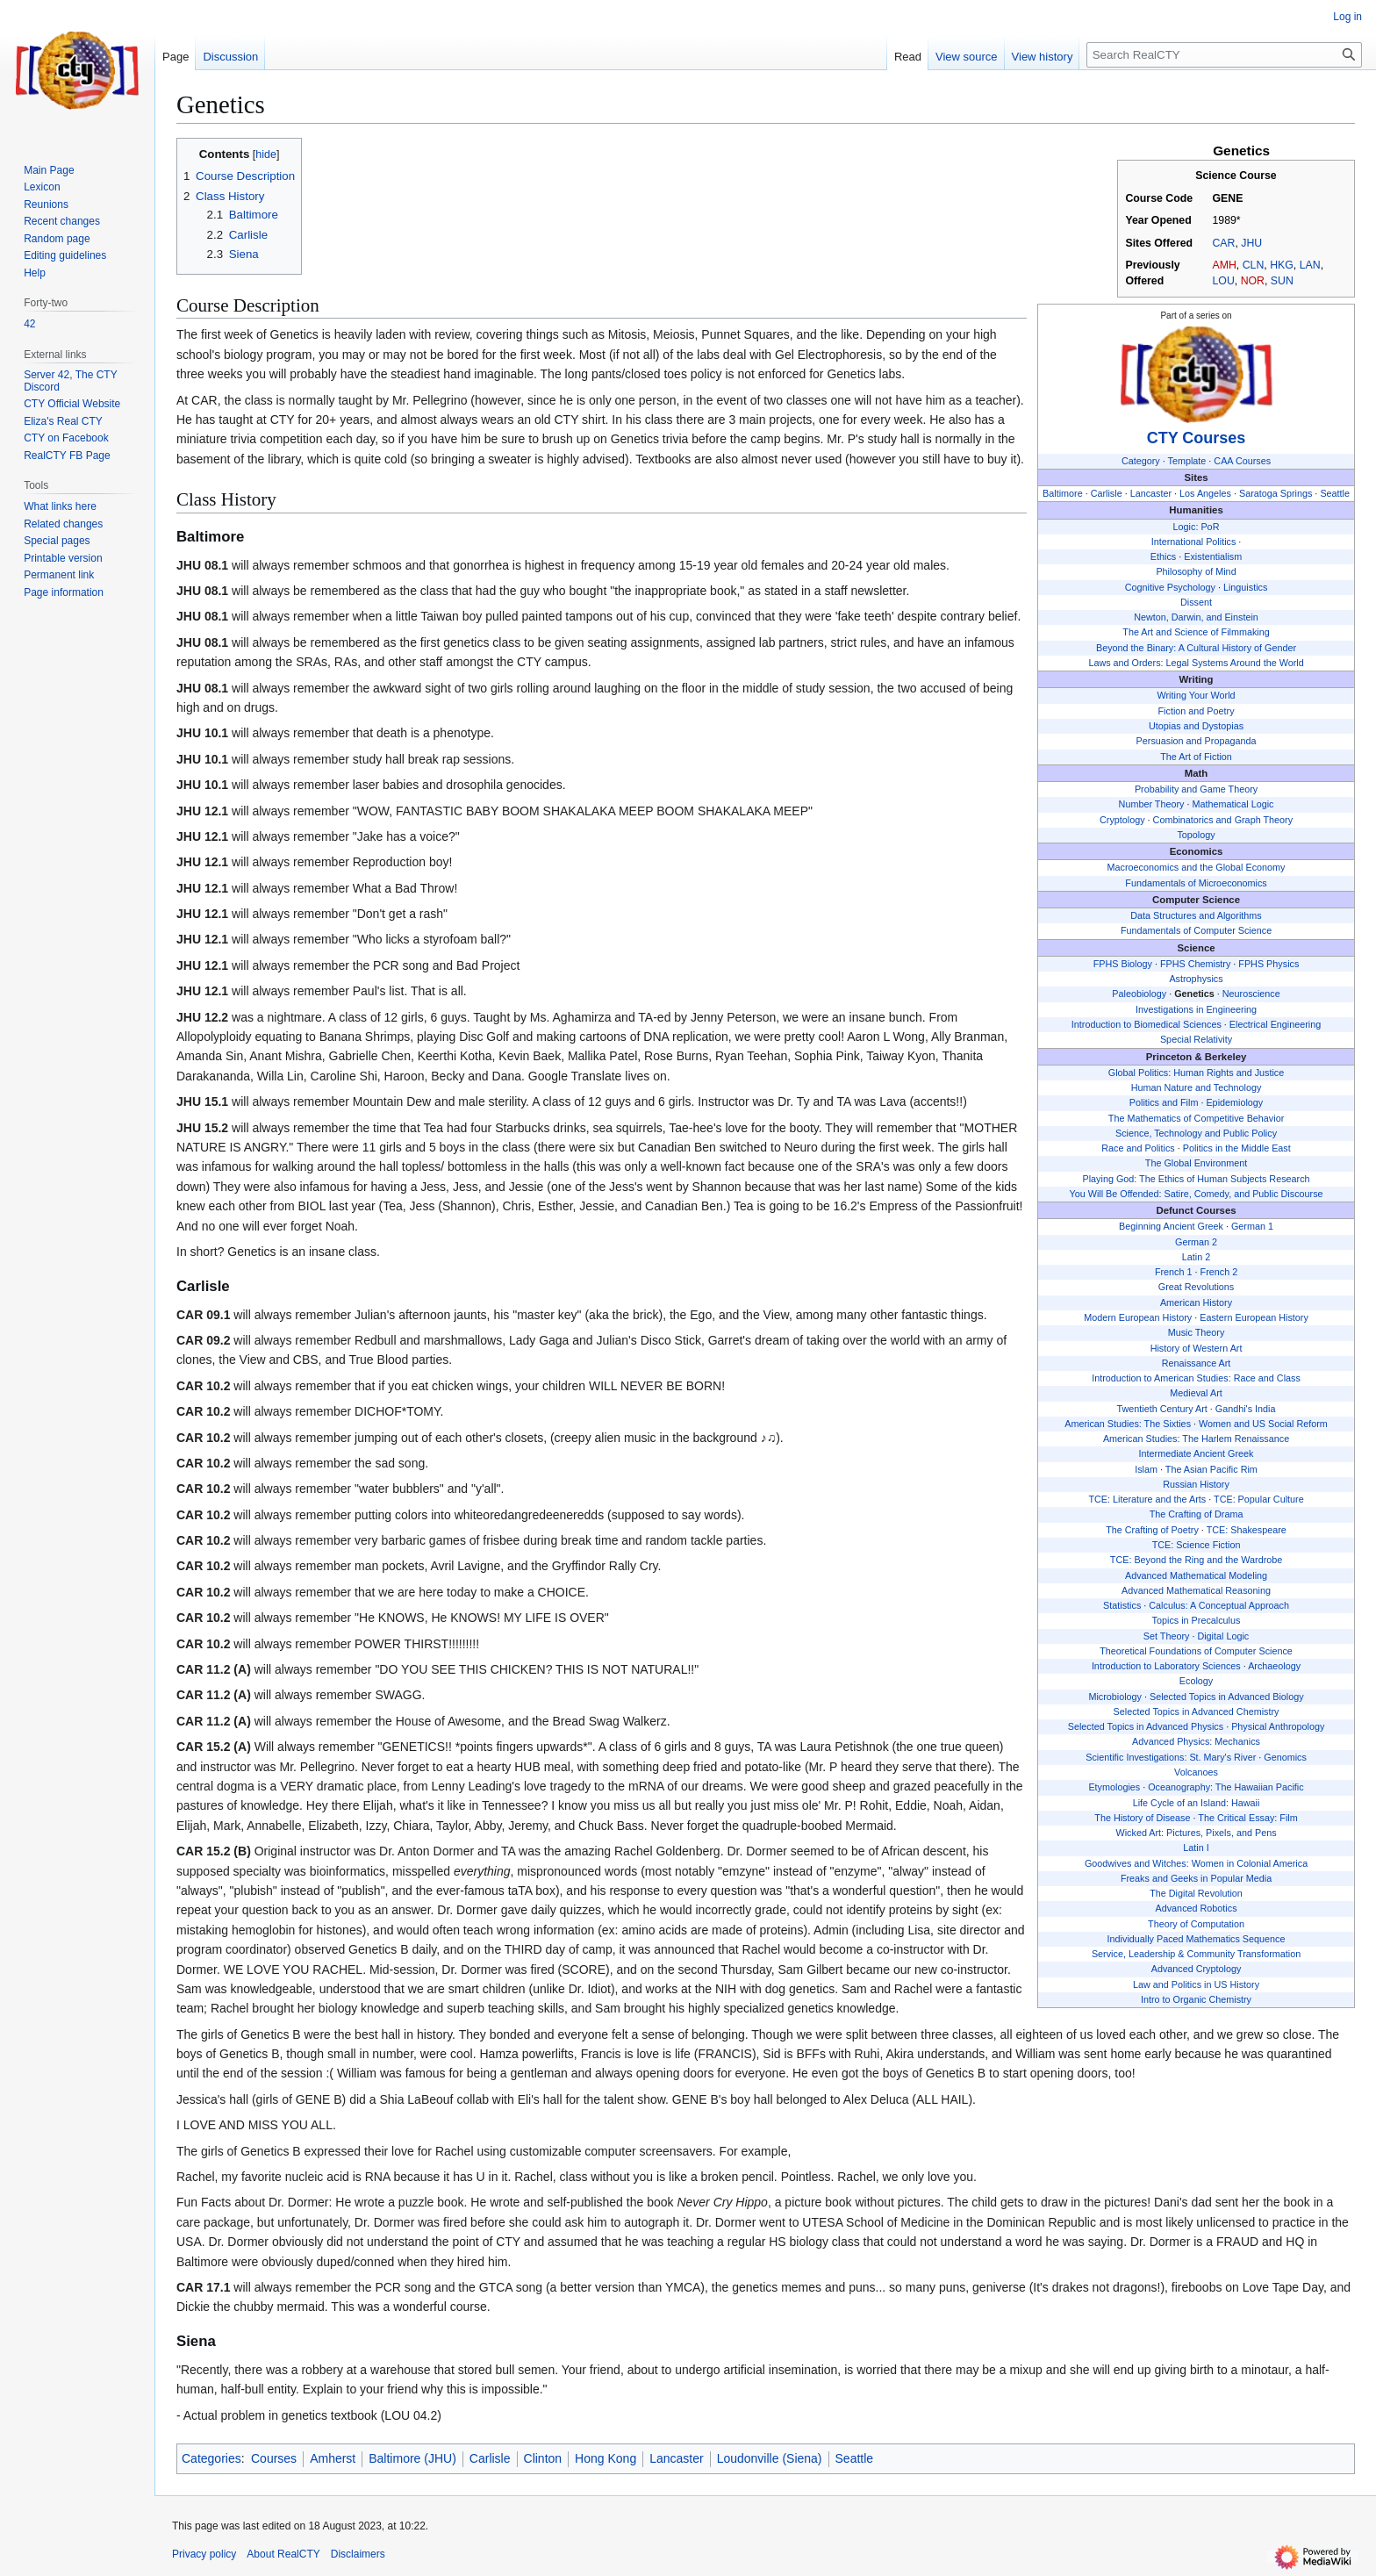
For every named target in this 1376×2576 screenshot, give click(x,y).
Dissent (1196, 602)
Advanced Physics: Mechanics (1196, 1741)
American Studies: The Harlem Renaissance (1196, 1438)
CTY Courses (1196, 438)
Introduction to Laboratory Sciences (1166, 1666)
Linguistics (1245, 587)
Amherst (332, 2458)
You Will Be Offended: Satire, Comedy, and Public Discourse (1195, 1193)
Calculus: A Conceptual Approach (1219, 1605)
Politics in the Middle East (1237, 1148)
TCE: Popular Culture (1259, 1499)
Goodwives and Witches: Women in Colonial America (1196, 1863)
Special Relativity (1196, 1039)
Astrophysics (1195, 978)
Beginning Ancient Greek (1171, 1226)
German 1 (1252, 1226)
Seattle (1335, 493)
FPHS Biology (1122, 963)
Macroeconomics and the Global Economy (1196, 867)
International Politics (1193, 541)
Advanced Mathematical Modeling (1196, 1575)
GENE (1227, 198)
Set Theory (1166, 1636)
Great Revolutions (1196, 1286)
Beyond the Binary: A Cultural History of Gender (1196, 647)
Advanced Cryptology (1196, 1968)
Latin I (1195, 1847)
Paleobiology (1139, 993)
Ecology (1196, 1680)
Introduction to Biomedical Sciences (1146, 1024)
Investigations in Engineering (1196, 1009)
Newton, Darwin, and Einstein (1196, 617)
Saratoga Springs (1275, 493)
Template (1187, 461)
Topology (1196, 834)
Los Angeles (1205, 493)
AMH (1224, 265)
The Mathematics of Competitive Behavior (1196, 1118)
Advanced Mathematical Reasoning (1196, 1590)
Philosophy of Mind (1196, 571)
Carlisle (1106, 493)
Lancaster (1151, 493)
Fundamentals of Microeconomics (1195, 883)
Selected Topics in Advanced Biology (1227, 1696)
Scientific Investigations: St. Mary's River (1171, 1757)
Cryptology (1122, 819)
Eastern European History (1254, 1317)
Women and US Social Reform (1263, 1423)
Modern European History (1138, 1317)
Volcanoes (1196, 1772)
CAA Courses (1242, 461)
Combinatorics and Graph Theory (1223, 819)
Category (1141, 461)
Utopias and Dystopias (1196, 726)
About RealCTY (283, 2554)
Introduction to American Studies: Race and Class (1196, 1378)
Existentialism (1213, 556)
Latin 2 (1196, 1257)
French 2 (1219, 1271)
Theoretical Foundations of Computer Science (1196, 1651)
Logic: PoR (1196, 526)
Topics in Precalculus (1196, 1620)
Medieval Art (1196, 1393)
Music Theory (1196, 1332)
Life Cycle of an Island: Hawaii (1196, 1802)
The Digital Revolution (1196, 1893)
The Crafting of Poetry (1152, 1530)
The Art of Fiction (1196, 756)
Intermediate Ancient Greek (1196, 1453)
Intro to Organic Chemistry (1196, 1999)
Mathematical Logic (1232, 804)
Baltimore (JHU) (412, 2458)
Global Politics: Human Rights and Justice (1196, 1072)
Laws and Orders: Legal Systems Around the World (1195, 662)
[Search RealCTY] (1224, 55)
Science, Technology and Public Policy (1196, 1133)
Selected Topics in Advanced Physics (1145, 1726)
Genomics (1285, 1757)
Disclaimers (358, 2554)
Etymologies (1114, 1787)
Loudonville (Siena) (769, 2458)
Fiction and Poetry (1196, 711)
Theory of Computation (1196, 1924)
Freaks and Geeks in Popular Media (1196, 1878)
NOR (1253, 281)
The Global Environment (1196, 1163)
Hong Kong (605, 2458)
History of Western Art (1196, 1348)
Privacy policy (204, 2554)
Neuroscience (1251, 993)
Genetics (1194, 993)
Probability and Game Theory (1196, 789)
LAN (1310, 265)
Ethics (1163, 556)
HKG (1282, 265)
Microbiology (1115, 1696)
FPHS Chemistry (1195, 963)
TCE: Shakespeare (1246, 1530)
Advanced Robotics (1196, 1908)
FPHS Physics (1268, 963)
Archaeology (1274, 1666)
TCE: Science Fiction (1196, 1544)
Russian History (1196, 1484)
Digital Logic (1223, 1636)
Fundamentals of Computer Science (1196, 930)
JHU (1251, 243)
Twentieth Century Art (1162, 1408)
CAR (1223, 243)
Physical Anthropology (1277, 1726)
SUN (1282, 281)
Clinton (543, 2458)
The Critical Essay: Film (1247, 1817)
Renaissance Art (1196, 1363)
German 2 (1196, 1242)
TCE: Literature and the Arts (1147, 1499)
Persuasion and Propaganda (1196, 740)
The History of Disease (1142, 1817)
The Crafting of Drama (1196, 1514)
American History (1196, 1302)
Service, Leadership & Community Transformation (1196, 1953)
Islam (1146, 1469)
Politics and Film (1164, 1102)
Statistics (1122, 1605)
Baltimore (1063, 493)
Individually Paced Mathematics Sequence (1196, 1939)
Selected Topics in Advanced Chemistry (1196, 1711)
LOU (1223, 281)
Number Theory (1152, 804)
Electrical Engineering (1275, 1024)
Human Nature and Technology (1196, 1087)
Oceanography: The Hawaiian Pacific (1225, 1787)
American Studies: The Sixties (1127, 1423)
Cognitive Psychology (1170, 587)
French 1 (1174, 1271)
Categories (211, 2458)
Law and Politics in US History (1196, 1984)
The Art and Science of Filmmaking (1195, 632)
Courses (274, 2458)
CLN (1254, 265)
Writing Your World (1196, 695)
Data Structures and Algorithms (1195, 915)
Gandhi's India (1245, 1408)
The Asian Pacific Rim (1211, 1469)
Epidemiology (1234, 1102)
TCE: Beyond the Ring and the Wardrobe (1196, 1559)
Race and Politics (1137, 1148)
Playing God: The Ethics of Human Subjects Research (1196, 1178)
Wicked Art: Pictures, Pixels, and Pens (1196, 1832)
